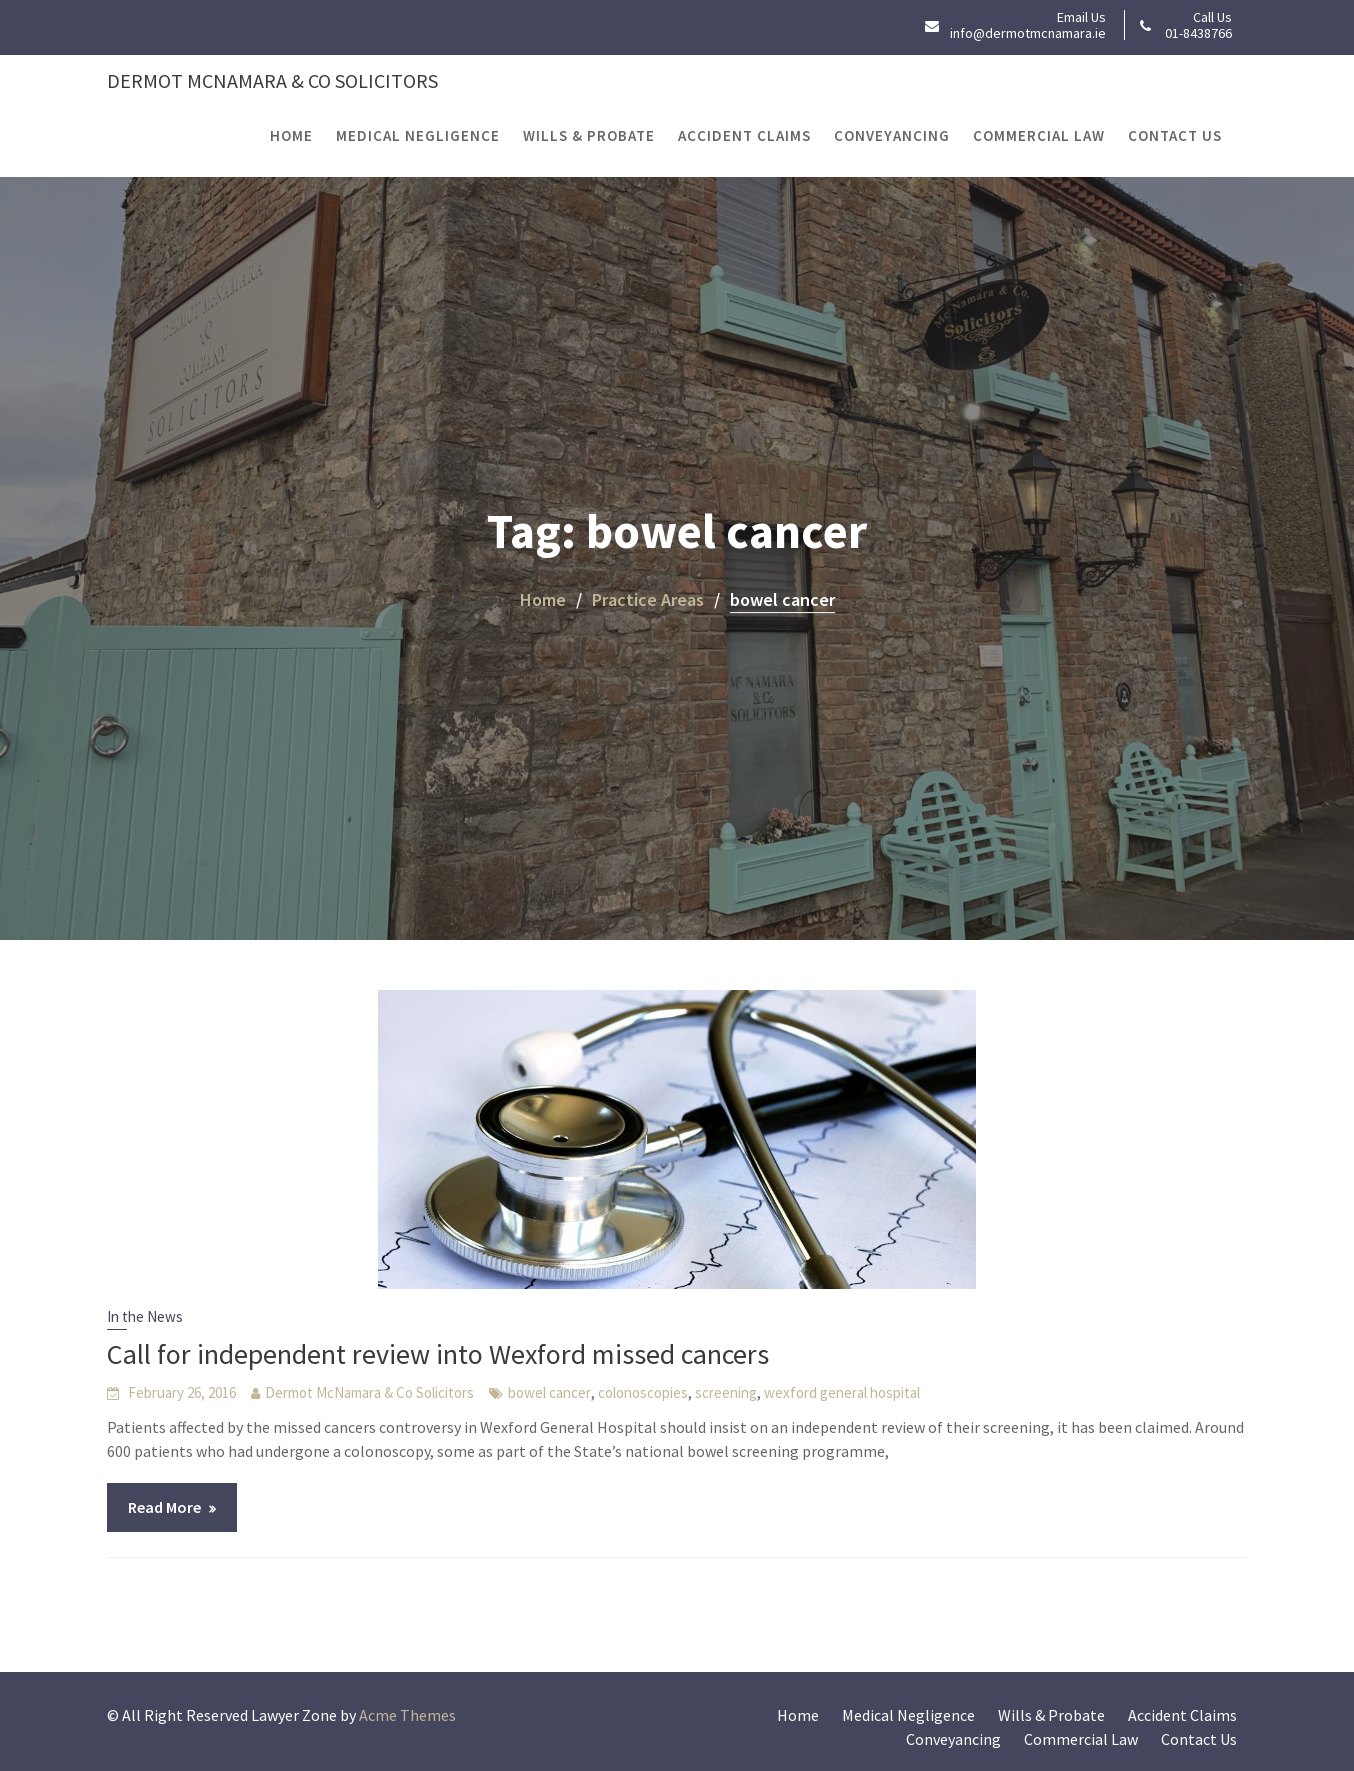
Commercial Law (1039, 135)
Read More (164, 1507)
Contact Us (1175, 135)
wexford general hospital (842, 1392)
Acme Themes (407, 1715)
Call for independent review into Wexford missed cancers (438, 1354)
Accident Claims (744, 135)
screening (726, 1392)
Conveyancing (892, 135)
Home (291, 135)
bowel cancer (549, 1392)
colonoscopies (643, 1392)
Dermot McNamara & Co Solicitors (272, 80)
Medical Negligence (418, 135)
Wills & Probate (589, 135)
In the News (145, 1316)
